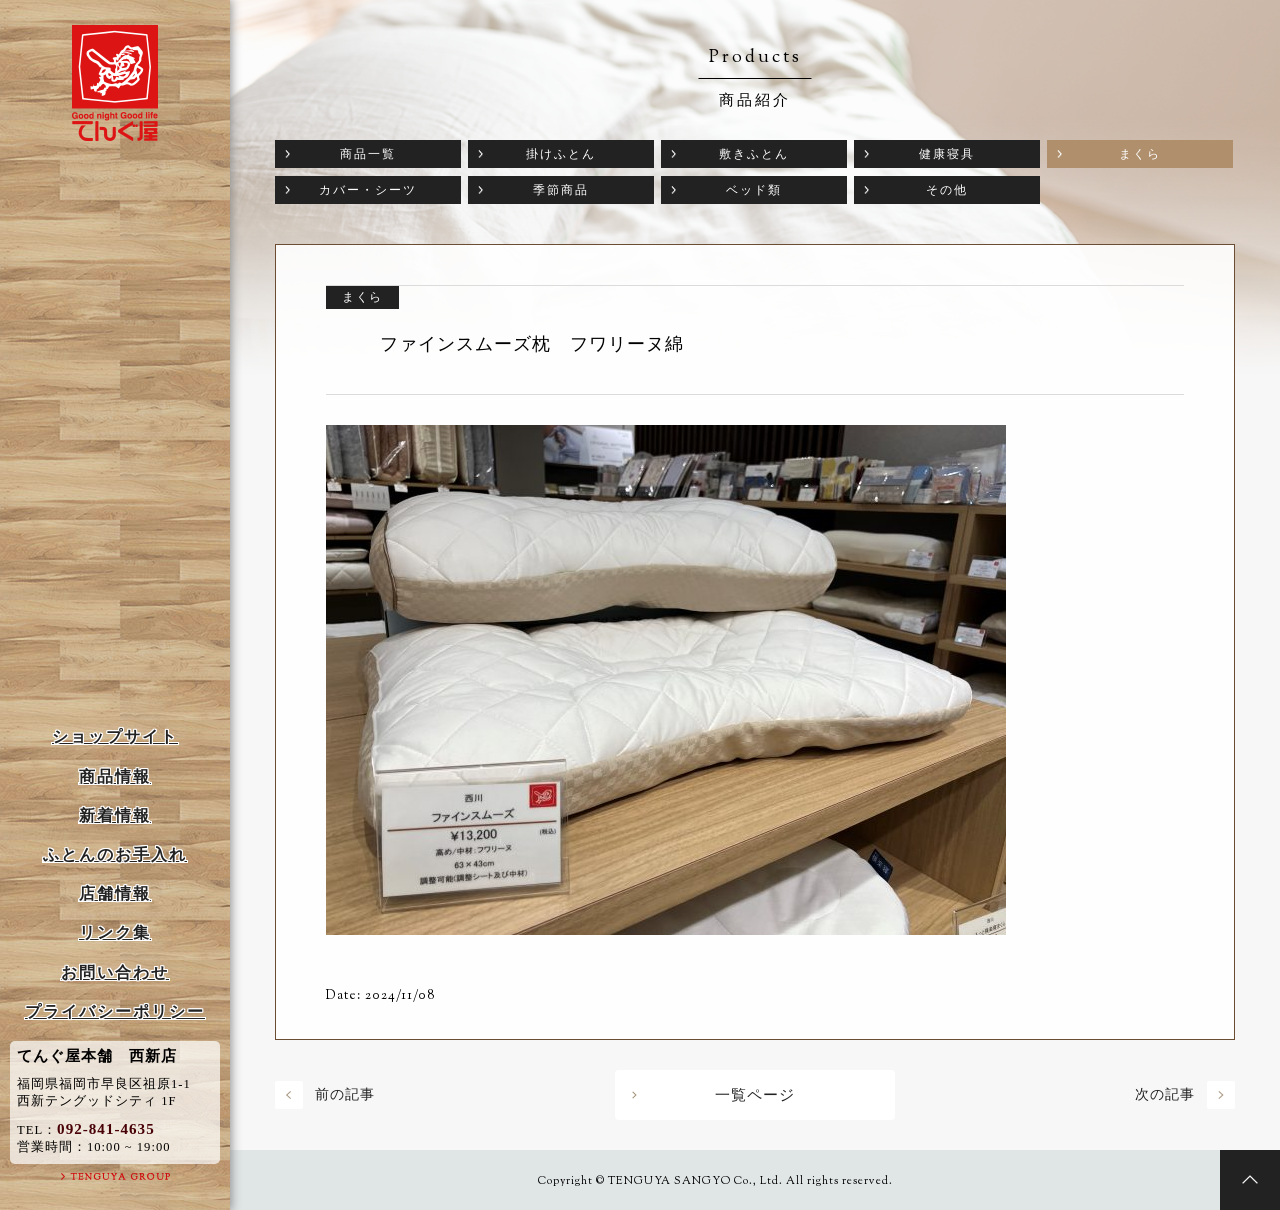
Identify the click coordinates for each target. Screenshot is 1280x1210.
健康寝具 (947, 154)
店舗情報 (115, 893)
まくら (1140, 154)
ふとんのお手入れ (115, 854)
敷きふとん (754, 154)
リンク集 (115, 932)
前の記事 (345, 1094)
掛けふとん (561, 154)
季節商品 (561, 190)
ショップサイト (115, 736)
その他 (947, 190)
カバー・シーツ (368, 190)
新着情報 (115, 815)
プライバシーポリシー (115, 1011)
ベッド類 (754, 190)
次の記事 (1165, 1094)
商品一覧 (368, 154)
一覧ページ (755, 1095)
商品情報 (115, 776)
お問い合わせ (115, 972)
